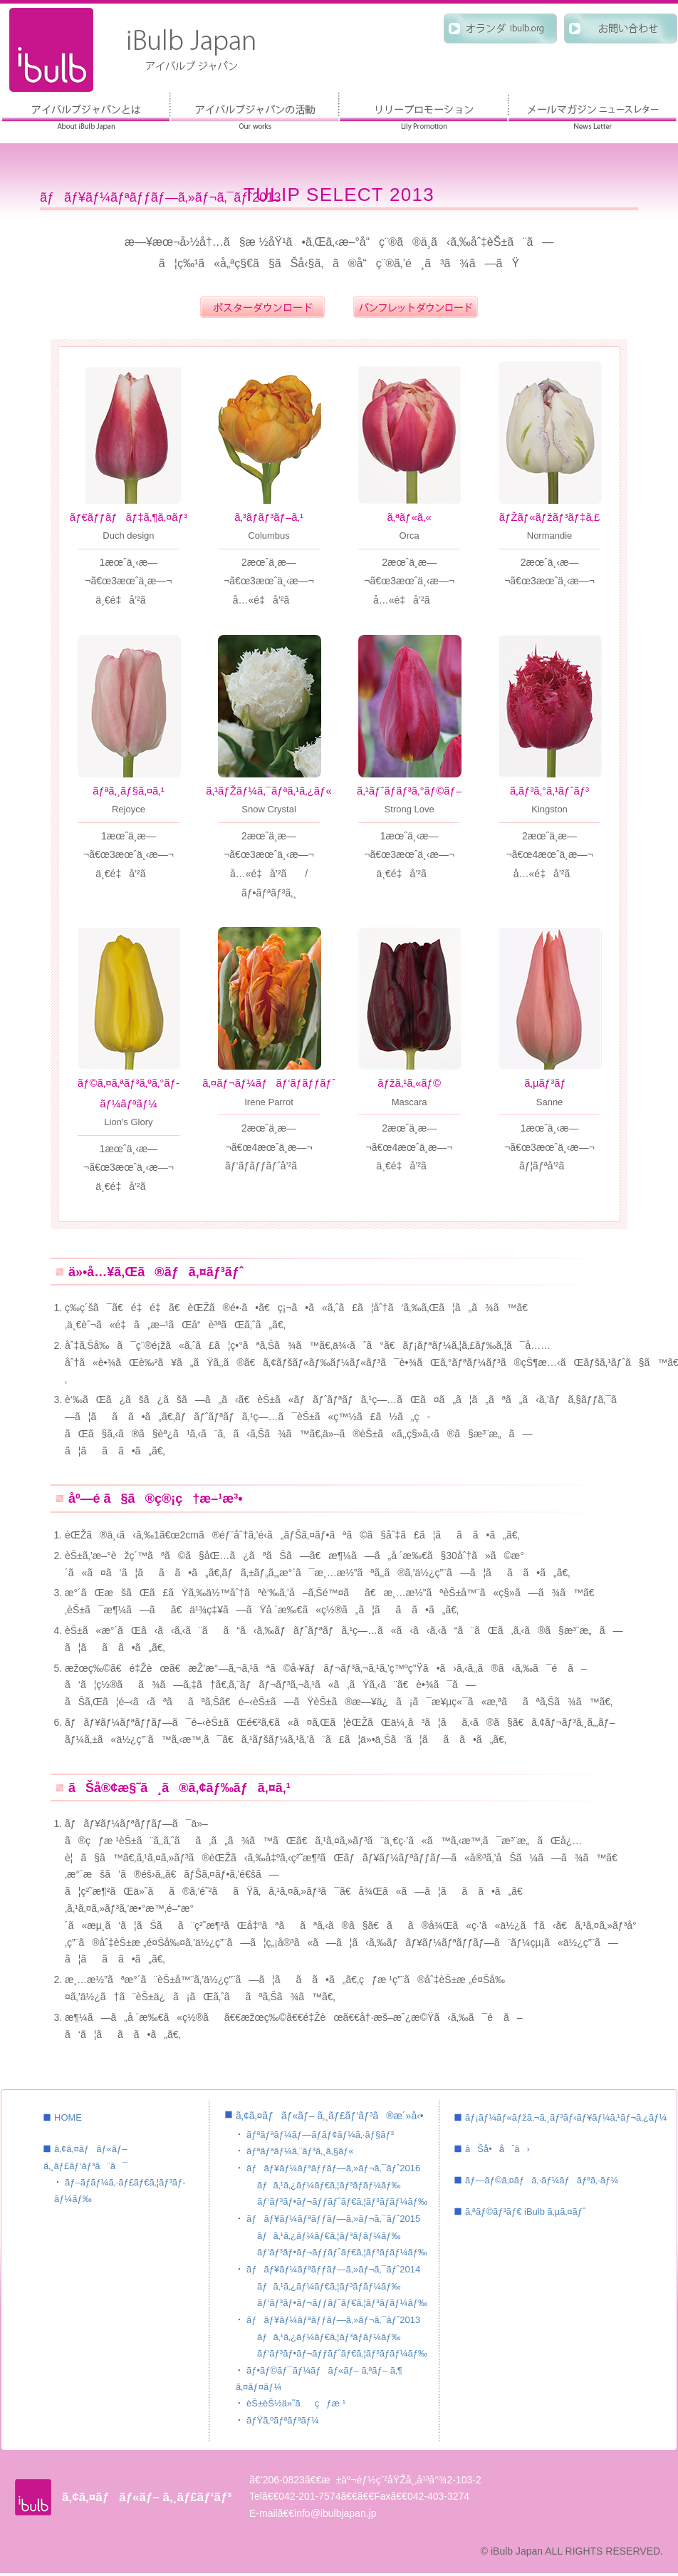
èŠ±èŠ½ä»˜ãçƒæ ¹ (295, 2403)
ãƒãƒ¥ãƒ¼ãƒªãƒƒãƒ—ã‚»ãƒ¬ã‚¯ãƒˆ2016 (333, 2168)
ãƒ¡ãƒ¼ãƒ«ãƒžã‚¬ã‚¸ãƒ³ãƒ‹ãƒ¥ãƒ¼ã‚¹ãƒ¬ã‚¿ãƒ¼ (566, 2117)
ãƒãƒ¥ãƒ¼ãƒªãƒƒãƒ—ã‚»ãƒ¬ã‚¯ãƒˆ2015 (333, 2218)
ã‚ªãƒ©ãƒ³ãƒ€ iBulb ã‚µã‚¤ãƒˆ (525, 2211)
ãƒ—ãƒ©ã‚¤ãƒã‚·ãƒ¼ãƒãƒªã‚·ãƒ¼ (541, 2180)
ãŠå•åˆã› (497, 2148)
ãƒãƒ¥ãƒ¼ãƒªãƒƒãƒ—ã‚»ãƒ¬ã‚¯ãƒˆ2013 (333, 2319)
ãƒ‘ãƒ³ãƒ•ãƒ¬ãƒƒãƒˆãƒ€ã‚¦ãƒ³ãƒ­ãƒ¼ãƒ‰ (342, 2201)
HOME (68, 2117)
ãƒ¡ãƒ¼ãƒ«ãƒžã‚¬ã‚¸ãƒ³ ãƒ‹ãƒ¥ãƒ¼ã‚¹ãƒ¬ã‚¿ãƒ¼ (592, 112)
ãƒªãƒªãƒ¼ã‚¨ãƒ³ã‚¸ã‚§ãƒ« (300, 2151)
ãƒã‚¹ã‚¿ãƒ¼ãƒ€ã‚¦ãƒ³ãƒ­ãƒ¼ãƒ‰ (328, 2185)
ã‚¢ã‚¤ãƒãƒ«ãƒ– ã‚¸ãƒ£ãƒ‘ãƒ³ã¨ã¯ (85, 112)
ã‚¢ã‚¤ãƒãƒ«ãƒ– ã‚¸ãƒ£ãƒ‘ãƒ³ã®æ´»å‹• (254, 112)
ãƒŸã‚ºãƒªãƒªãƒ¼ (282, 2420)
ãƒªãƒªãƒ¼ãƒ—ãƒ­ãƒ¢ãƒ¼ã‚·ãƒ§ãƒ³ (423, 112)
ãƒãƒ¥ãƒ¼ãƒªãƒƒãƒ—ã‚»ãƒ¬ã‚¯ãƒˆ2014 (333, 2269)
